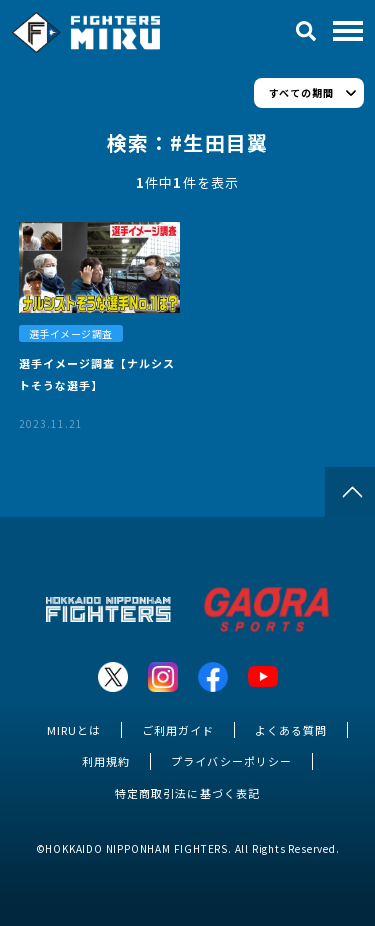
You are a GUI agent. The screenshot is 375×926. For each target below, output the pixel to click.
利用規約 (106, 761)
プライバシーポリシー (231, 761)
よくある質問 (291, 730)
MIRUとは (74, 730)
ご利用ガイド (178, 730)
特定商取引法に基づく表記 (187, 793)
